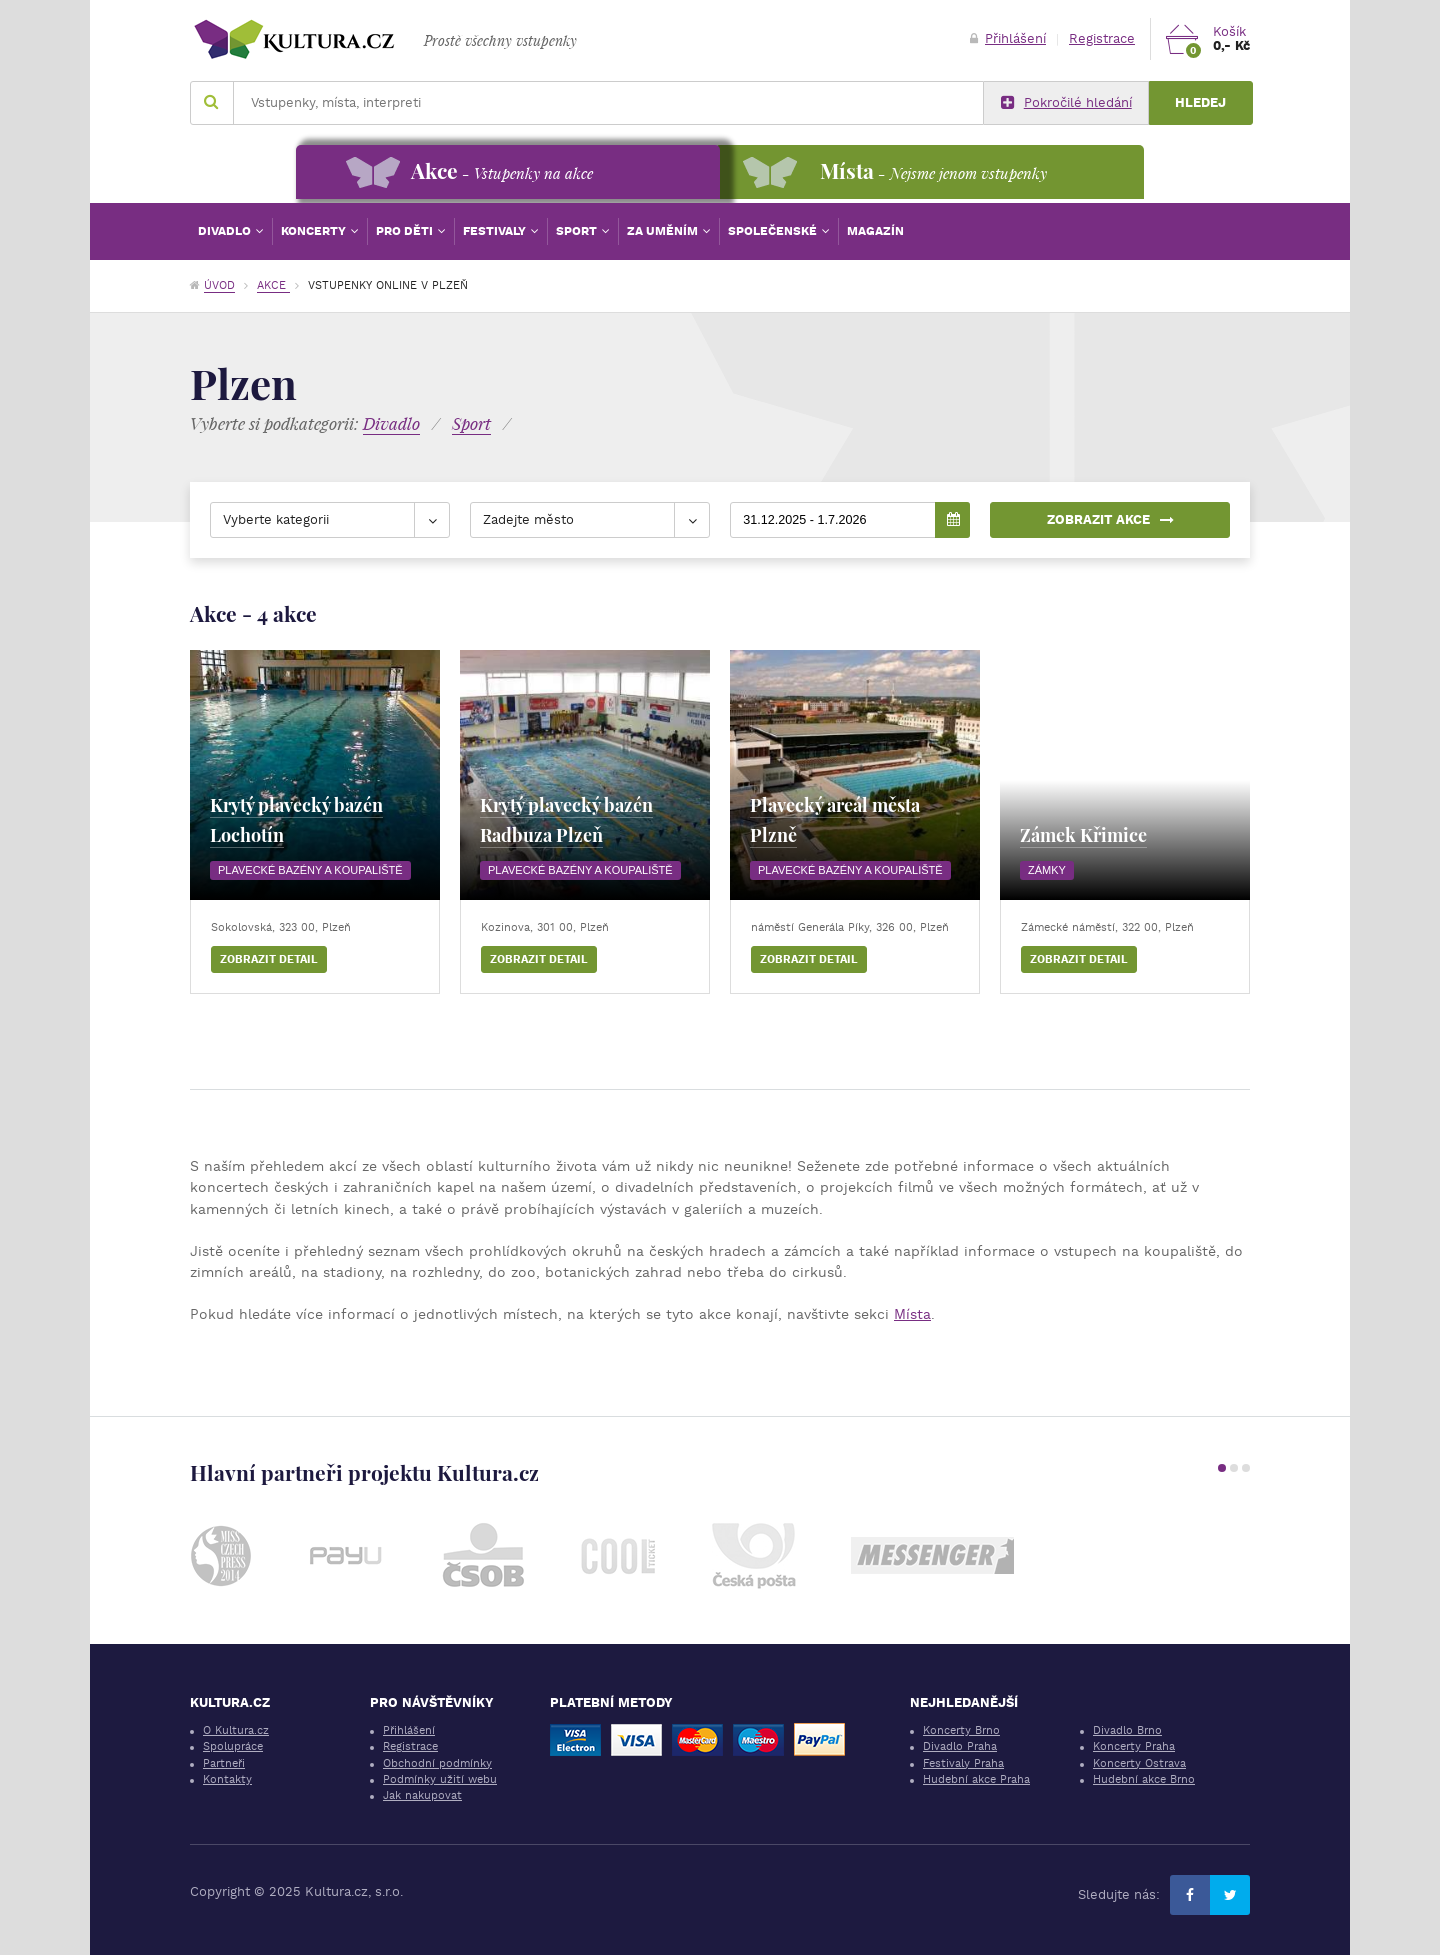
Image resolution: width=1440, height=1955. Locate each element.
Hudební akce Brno (1144, 1779)
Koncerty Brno (961, 1730)
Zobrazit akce (1110, 519)
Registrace (1102, 38)
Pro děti (406, 231)
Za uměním (664, 231)
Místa (912, 1314)
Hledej (1200, 102)
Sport (578, 231)
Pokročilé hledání (1066, 103)
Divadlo (226, 231)
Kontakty (227, 1779)
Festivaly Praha (963, 1763)
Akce (273, 285)
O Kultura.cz (236, 1730)
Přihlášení (1008, 38)
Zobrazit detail (269, 959)
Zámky (1047, 870)
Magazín (875, 231)
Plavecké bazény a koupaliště (310, 870)
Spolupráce (233, 1746)
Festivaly (496, 231)
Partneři (224, 1763)
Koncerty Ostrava (1139, 1763)
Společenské (774, 231)
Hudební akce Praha (976, 1779)
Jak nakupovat (422, 1795)
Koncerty (315, 231)
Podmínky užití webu (440, 1779)
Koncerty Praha (1134, 1746)
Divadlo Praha (960, 1746)
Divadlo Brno (1127, 1730)
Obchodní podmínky (437, 1763)
